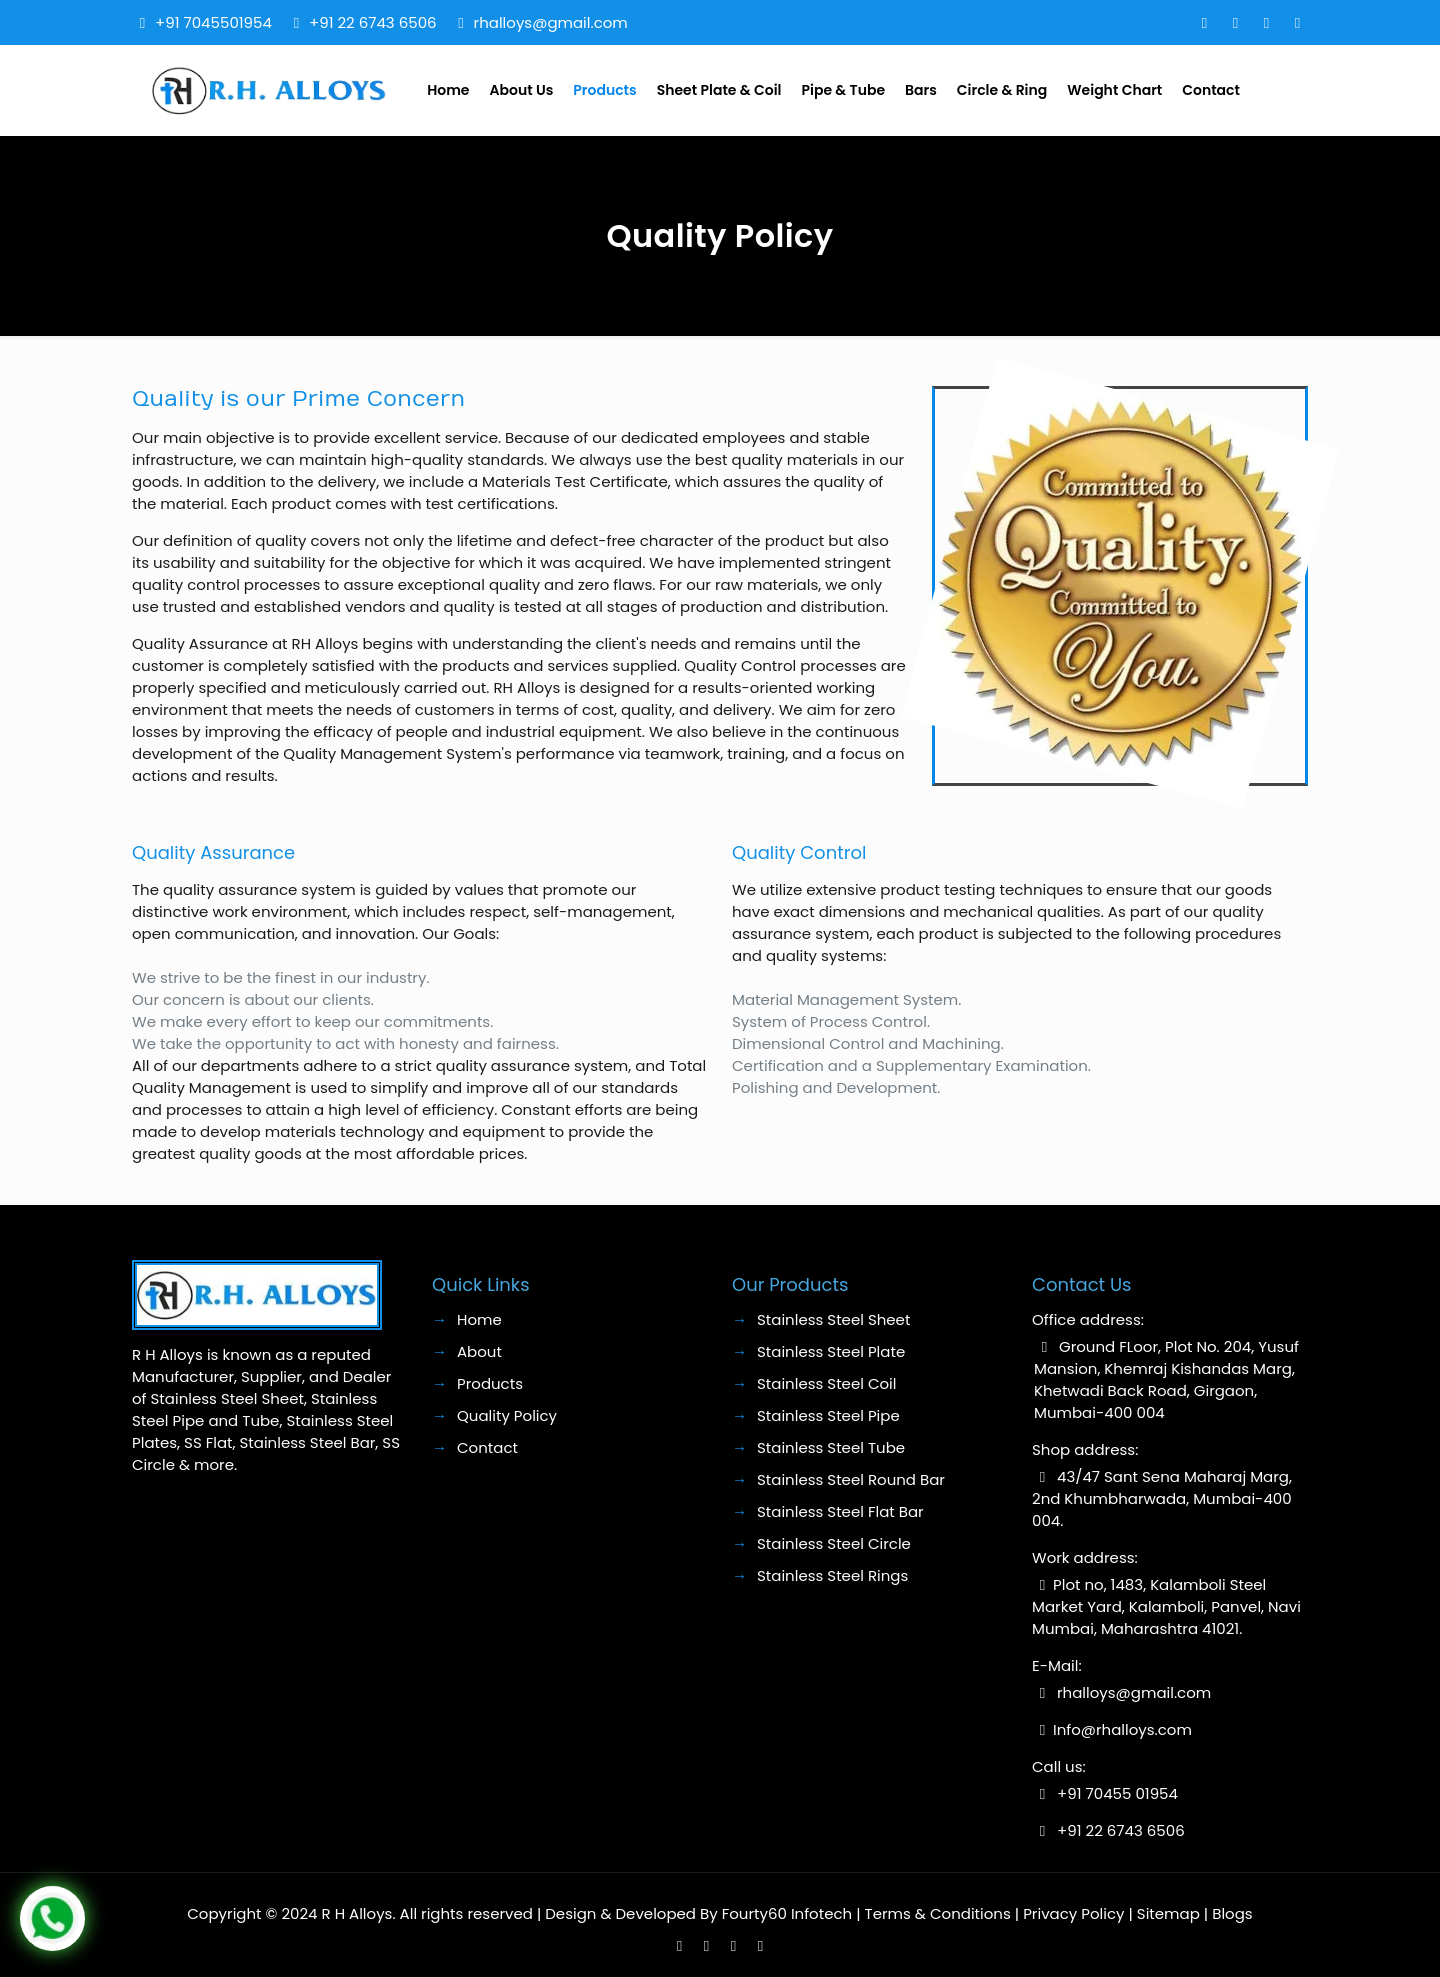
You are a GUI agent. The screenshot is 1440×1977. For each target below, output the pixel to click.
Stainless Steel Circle (834, 1543)
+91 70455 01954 (1117, 1793)
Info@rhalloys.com (1122, 1729)
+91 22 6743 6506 (373, 22)
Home (479, 1319)
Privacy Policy (1073, 1913)
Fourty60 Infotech (787, 1913)
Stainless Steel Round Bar (851, 1479)
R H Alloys (357, 1913)
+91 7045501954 (213, 22)
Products (490, 1383)
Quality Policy (507, 1415)
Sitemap (1168, 1913)
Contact (487, 1447)
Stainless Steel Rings (832, 1575)
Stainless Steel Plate (831, 1351)
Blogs (1232, 1913)
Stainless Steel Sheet (833, 1319)
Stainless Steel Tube (831, 1447)
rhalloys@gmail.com (551, 22)
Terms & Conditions (938, 1913)
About (479, 1351)
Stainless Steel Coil (826, 1383)
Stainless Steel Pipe (828, 1415)
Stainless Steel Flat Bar (840, 1511)
